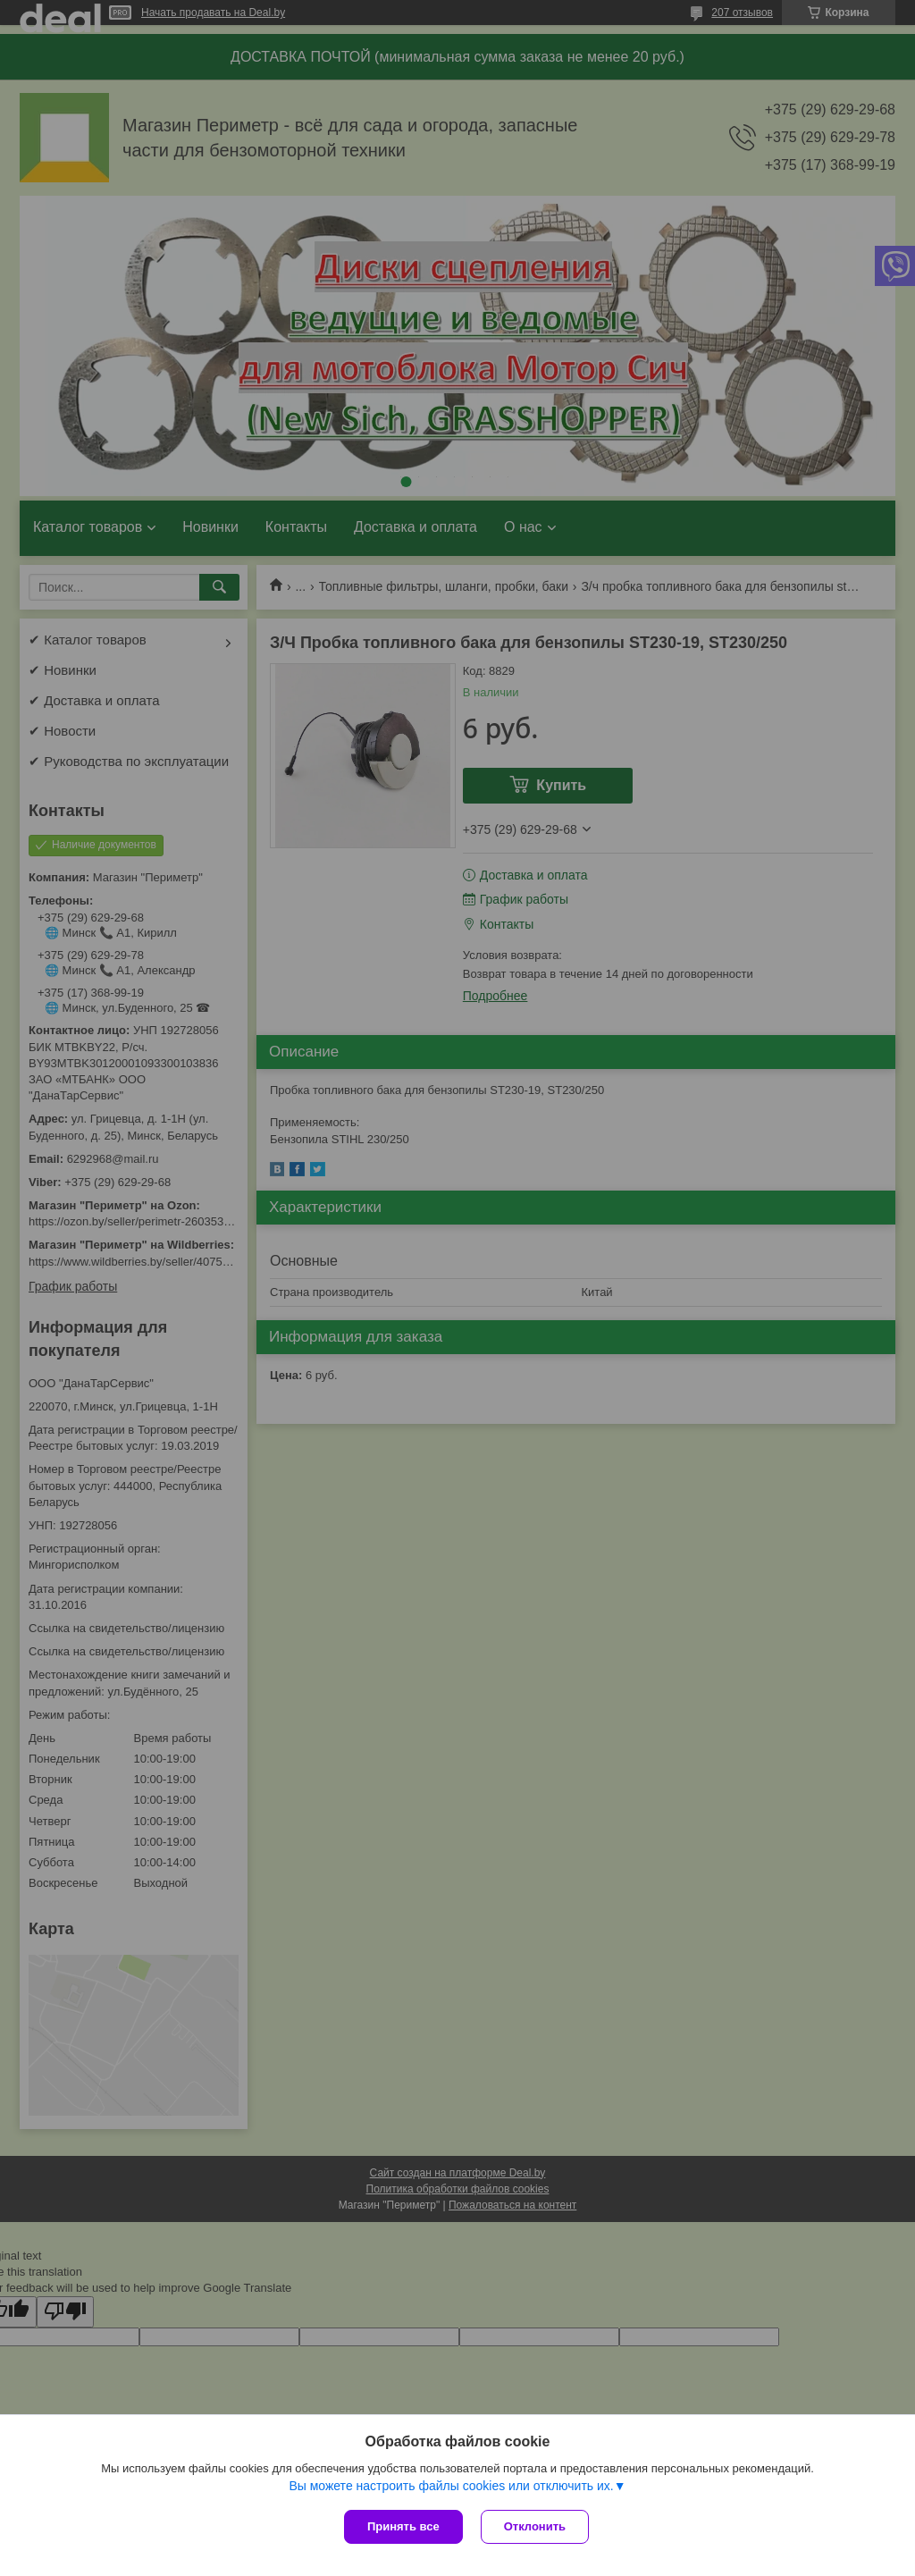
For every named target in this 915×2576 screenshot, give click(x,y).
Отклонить (535, 2526)
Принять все (403, 2526)
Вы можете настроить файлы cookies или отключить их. (451, 2486)
